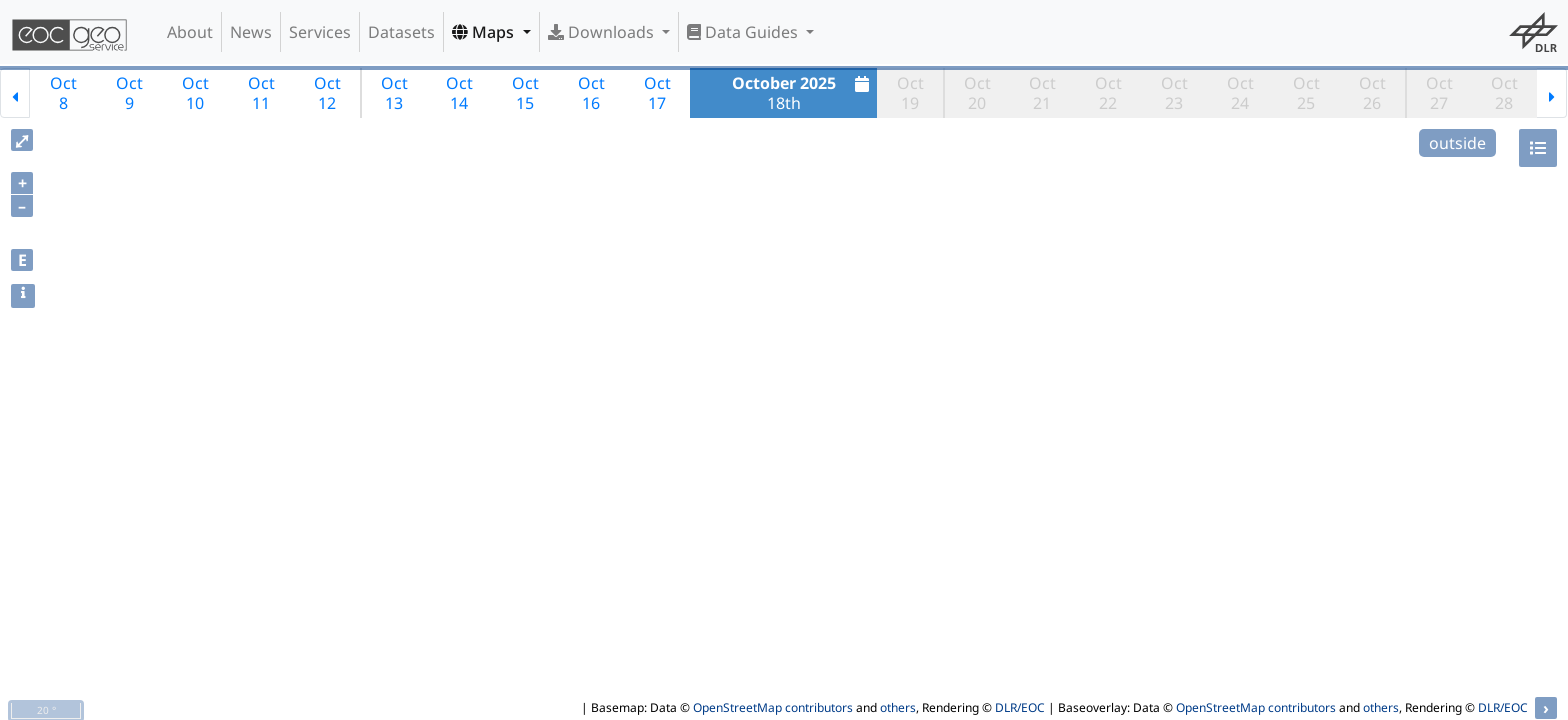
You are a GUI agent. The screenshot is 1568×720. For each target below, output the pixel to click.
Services (320, 32)
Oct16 (591, 93)
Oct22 (1108, 93)
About (190, 32)
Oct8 (63, 93)
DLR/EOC (1020, 707)
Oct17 (657, 93)
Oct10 (195, 93)
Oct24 (1240, 93)
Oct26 (1372, 93)
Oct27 (1439, 93)
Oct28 (1504, 93)
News (251, 32)
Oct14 (459, 93)
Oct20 (977, 93)
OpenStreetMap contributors (773, 707)
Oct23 (1174, 93)
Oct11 (261, 93)
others (898, 707)
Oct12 (327, 93)
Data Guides (744, 32)
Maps (485, 32)
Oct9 (129, 93)
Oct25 (1306, 93)
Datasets (401, 32)
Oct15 (525, 93)
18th (803, 93)
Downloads (603, 32)
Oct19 (910, 93)
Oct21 (1042, 93)
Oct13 (394, 93)
